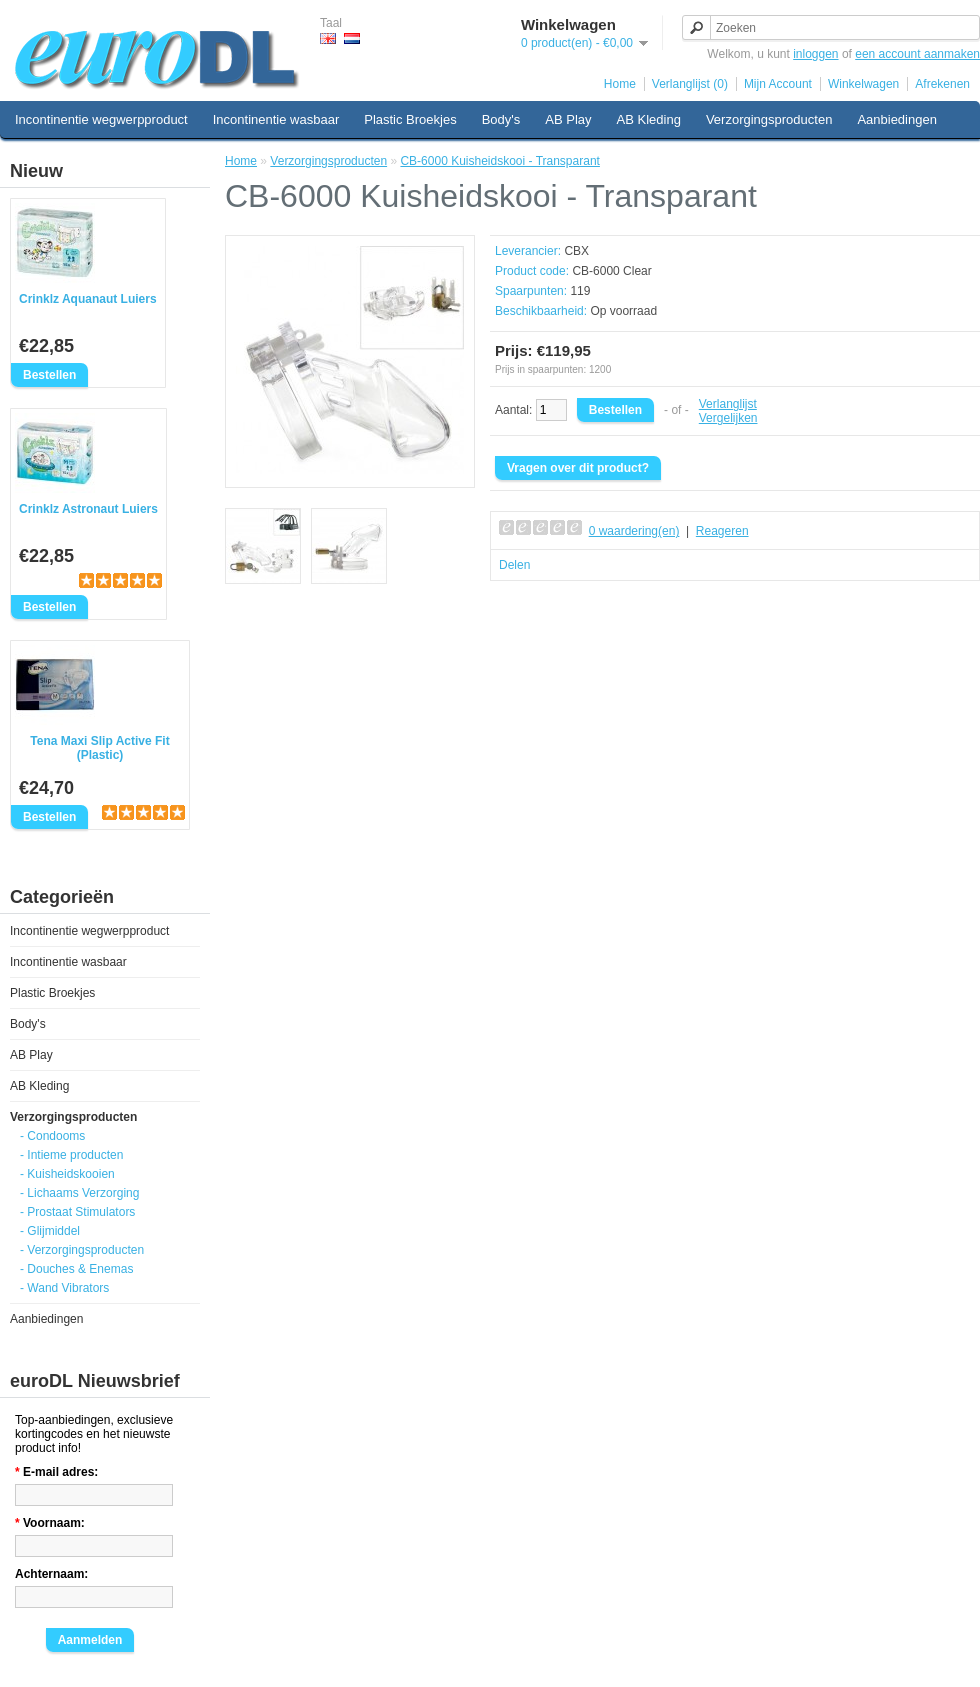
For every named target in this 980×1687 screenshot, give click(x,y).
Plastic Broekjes (410, 119)
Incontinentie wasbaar (276, 119)
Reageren (722, 531)
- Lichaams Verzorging (79, 1193)
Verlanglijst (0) (690, 84)
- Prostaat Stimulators (77, 1212)
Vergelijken (728, 418)
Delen (514, 565)
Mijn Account (778, 84)
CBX (576, 251)
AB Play (568, 119)
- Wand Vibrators (64, 1288)
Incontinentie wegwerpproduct (101, 119)
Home (620, 84)
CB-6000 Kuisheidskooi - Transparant (499, 161)
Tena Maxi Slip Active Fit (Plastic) (99, 748)
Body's (501, 119)
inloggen (815, 54)
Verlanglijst (728, 404)
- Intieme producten (71, 1155)
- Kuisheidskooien (67, 1174)
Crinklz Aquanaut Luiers (88, 299)
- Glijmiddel (50, 1231)
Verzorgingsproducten (769, 119)
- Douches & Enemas (76, 1269)
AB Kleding (649, 119)
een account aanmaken (917, 54)
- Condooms (52, 1136)
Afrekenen (942, 84)
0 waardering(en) (634, 531)
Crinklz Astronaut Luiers (88, 509)
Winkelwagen (863, 84)
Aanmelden (90, 1640)
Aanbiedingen (897, 119)
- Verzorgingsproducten (82, 1250)
